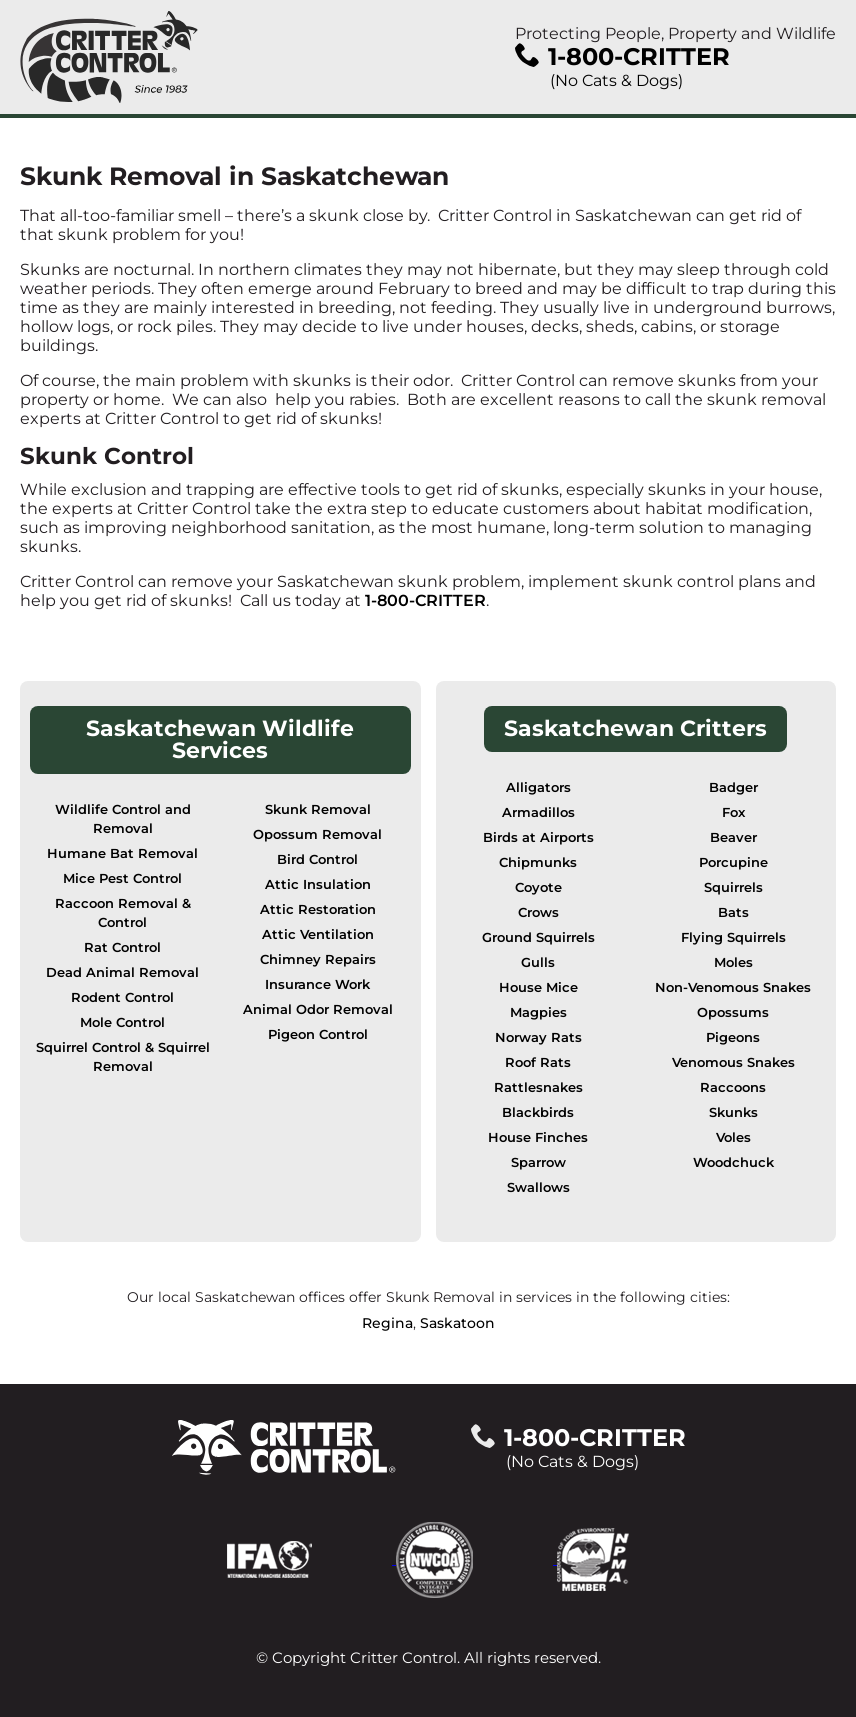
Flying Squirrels (733, 937)
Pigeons (733, 1037)
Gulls (538, 962)
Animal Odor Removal (318, 1009)
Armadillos (538, 812)
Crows (538, 912)
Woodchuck (733, 1162)
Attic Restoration (318, 909)
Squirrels (733, 887)
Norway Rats (538, 1037)
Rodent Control (122, 997)
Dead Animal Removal (122, 972)
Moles (733, 962)
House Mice (538, 987)
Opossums (733, 1012)
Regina (387, 1323)
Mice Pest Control (122, 878)
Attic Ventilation (318, 934)
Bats (733, 912)
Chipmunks (538, 862)
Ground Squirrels (538, 937)
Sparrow (538, 1162)
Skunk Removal (318, 809)
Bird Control (317, 859)
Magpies (538, 1012)
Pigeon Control (318, 1034)
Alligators (538, 787)
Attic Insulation (318, 884)
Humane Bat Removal (122, 853)
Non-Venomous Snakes (733, 987)
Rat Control (122, 947)
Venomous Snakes (733, 1062)
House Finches (538, 1137)
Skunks (733, 1112)
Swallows (538, 1187)
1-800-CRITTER (425, 600)
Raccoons (733, 1087)
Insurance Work (317, 984)
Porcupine (733, 862)
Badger (733, 787)
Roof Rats (538, 1062)
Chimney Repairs (318, 959)
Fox (733, 812)
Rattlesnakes (538, 1087)
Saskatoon (457, 1323)
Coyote (538, 887)
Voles (733, 1137)
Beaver (733, 837)
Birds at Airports (538, 837)
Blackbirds (538, 1112)
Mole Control (122, 1022)
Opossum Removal (317, 834)
